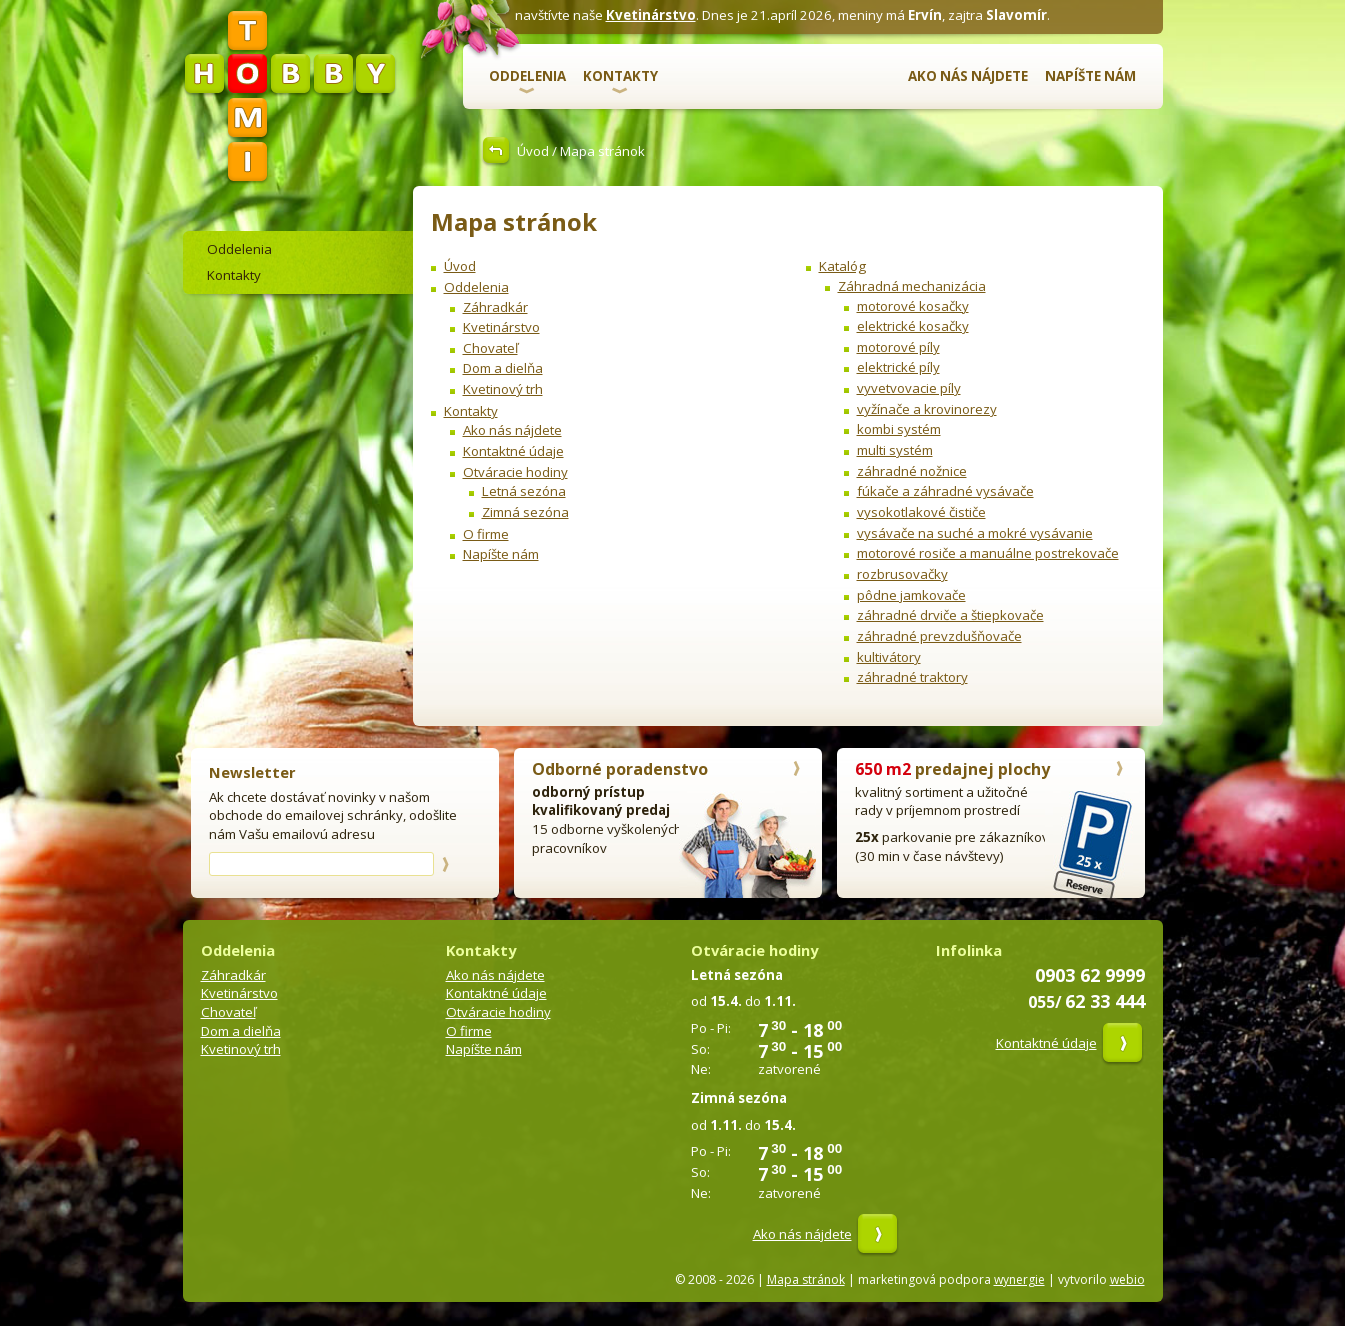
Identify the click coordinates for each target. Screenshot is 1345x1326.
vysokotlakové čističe (921, 512)
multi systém (895, 450)
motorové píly (898, 347)
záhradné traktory (912, 677)
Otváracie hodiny (515, 472)
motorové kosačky (913, 306)
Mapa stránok (806, 1279)
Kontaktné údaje (513, 451)
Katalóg (842, 266)
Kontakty (620, 76)
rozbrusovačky (902, 574)
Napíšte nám (1090, 76)
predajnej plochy (952, 769)
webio (1127, 1279)
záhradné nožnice (912, 471)
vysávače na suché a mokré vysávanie (975, 533)
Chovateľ (490, 348)
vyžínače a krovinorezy (927, 409)
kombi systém (899, 429)
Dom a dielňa (503, 368)
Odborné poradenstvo (620, 769)
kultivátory (889, 657)
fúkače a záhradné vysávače (945, 491)
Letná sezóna (524, 491)
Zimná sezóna (525, 512)
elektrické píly (898, 367)
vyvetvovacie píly (909, 388)
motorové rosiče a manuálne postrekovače (988, 553)
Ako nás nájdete (968, 76)
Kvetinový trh (503, 389)
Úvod (533, 151)
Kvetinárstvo (651, 15)
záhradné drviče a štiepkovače (950, 615)
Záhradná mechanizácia (912, 286)
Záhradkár (495, 307)
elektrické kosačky (913, 326)
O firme (486, 534)
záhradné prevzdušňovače (939, 636)
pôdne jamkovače (911, 595)
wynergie (1019, 1279)
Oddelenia (527, 76)
